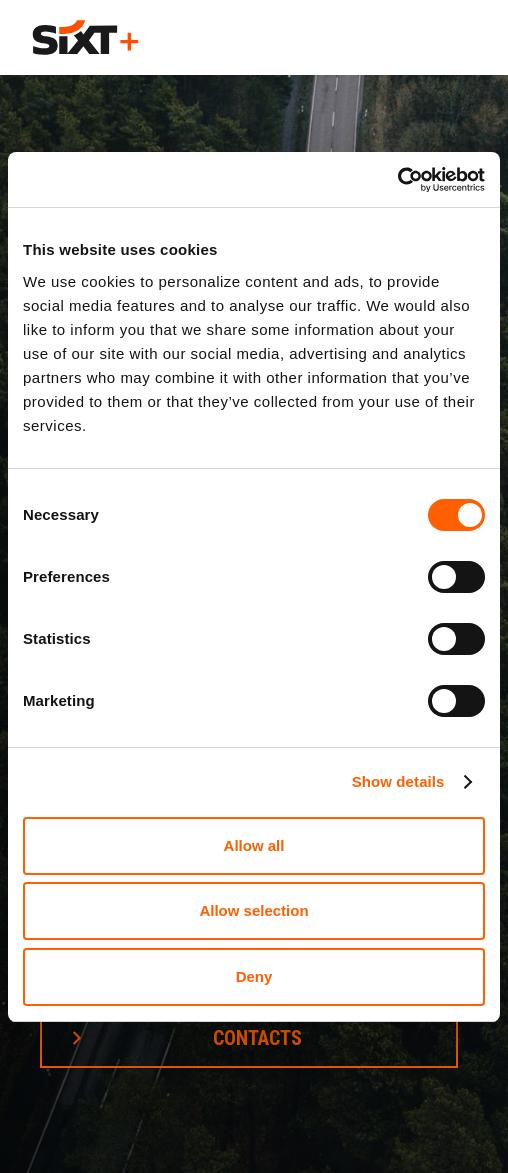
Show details (398, 781)
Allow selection (253, 910)
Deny (254, 976)
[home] (85, 37)
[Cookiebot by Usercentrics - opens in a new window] (397, 180)
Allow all (254, 845)
